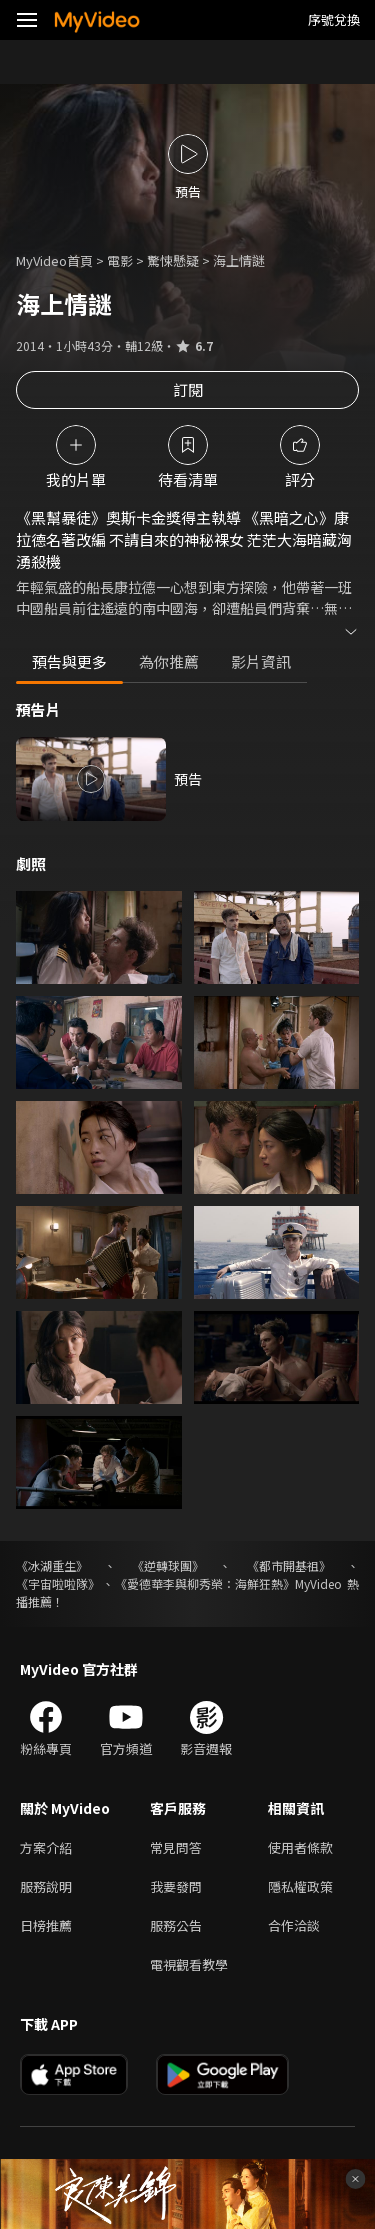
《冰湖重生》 (52, 1565)
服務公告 (176, 1925)
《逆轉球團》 (168, 1565)
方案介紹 (46, 1847)
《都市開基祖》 (289, 1565)
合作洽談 (294, 1925)
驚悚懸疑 (173, 260)
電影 (120, 260)
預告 (188, 779)
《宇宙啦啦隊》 (58, 1583)
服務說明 (46, 1886)
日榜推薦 (46, 1925)
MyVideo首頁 (54, 260)
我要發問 (176, 1886)
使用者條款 (300, 1847)
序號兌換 (334, 19)
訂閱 (188, 389)
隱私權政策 (300, 1886)
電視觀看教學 (189, 1964)
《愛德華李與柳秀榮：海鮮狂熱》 (205, 1583)
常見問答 (176, 1847)
